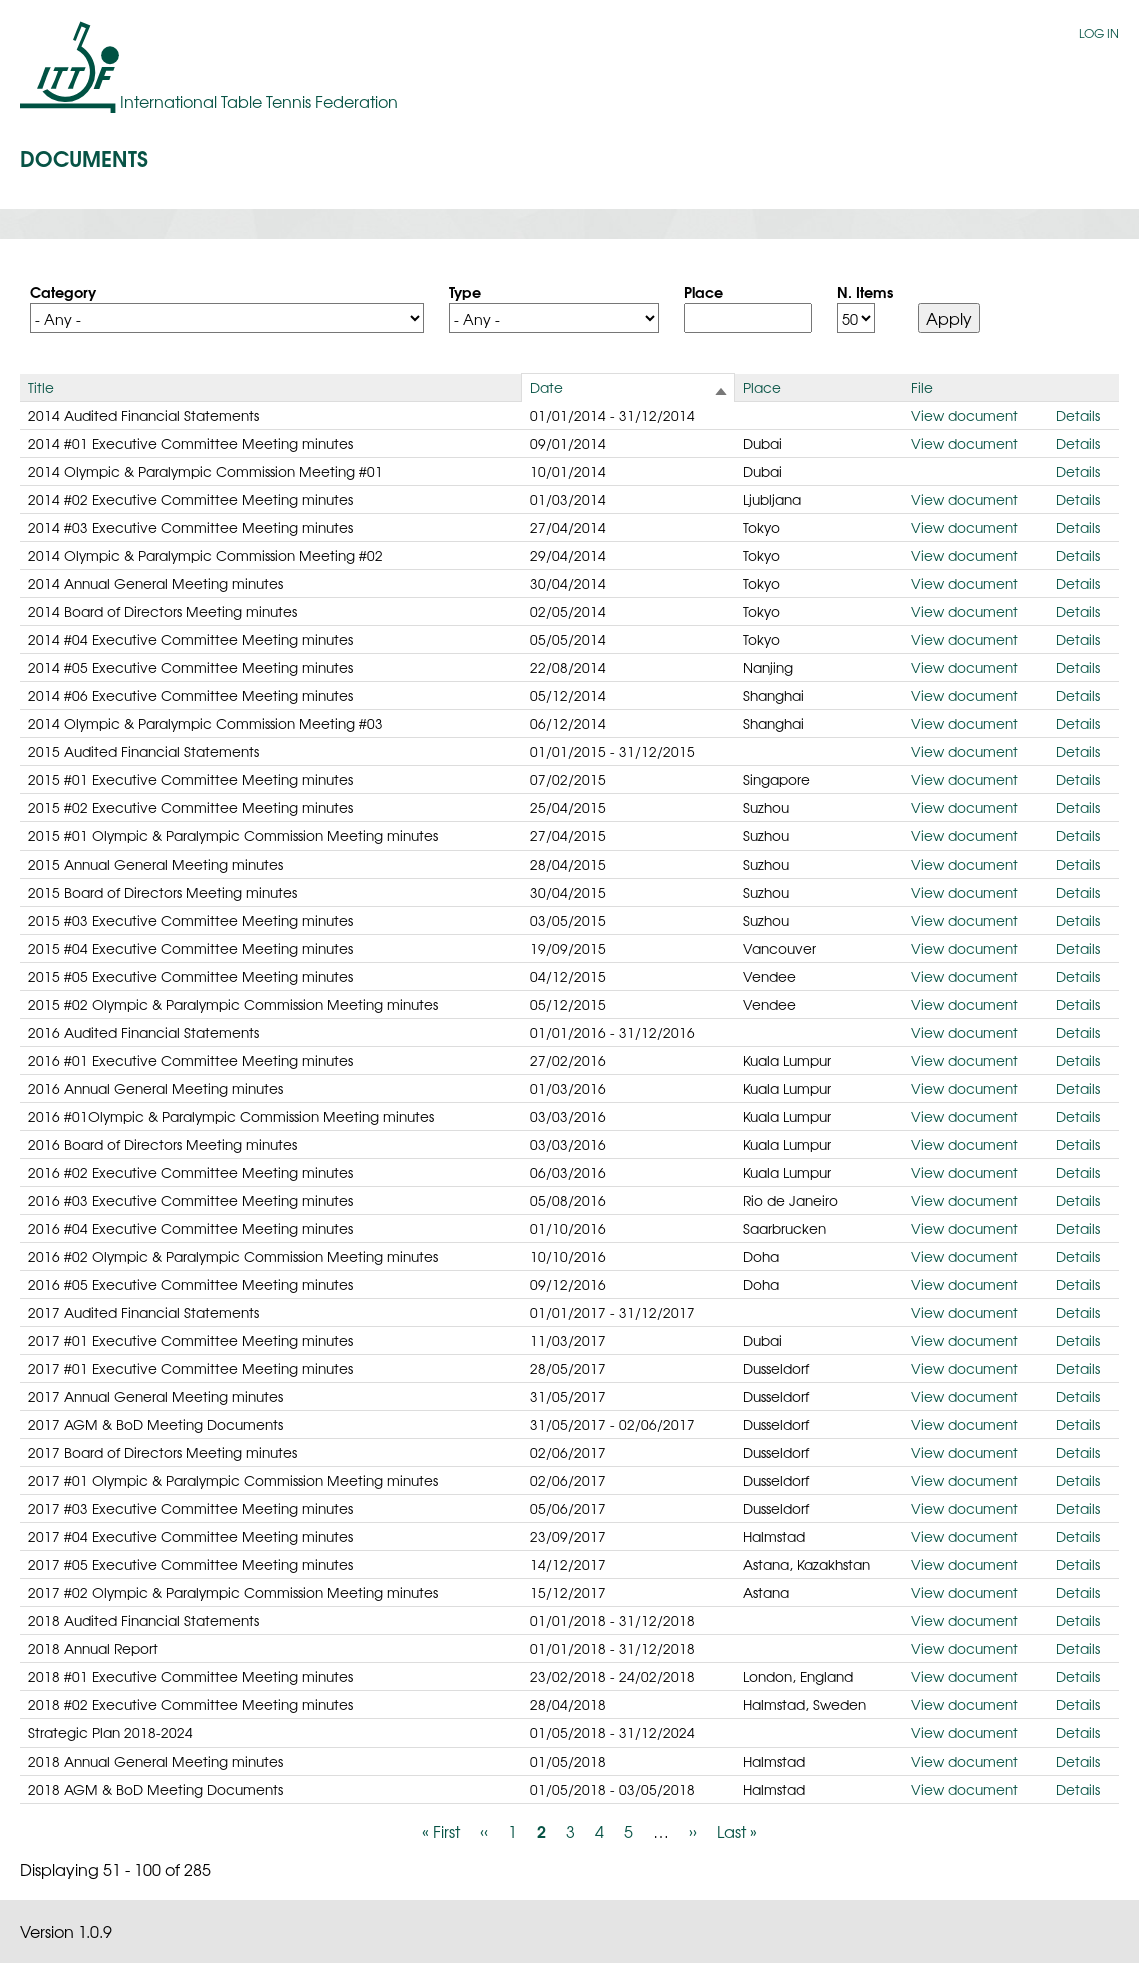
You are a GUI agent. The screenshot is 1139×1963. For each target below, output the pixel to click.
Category (63, 291)
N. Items (865, 291)
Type (465, 291)
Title (41, 387)
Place (703, 291)
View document (964, 415)
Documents (84, 157)
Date (546, 387)
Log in (1099, 33)
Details (1078, 415)
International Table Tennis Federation (259, 101)
